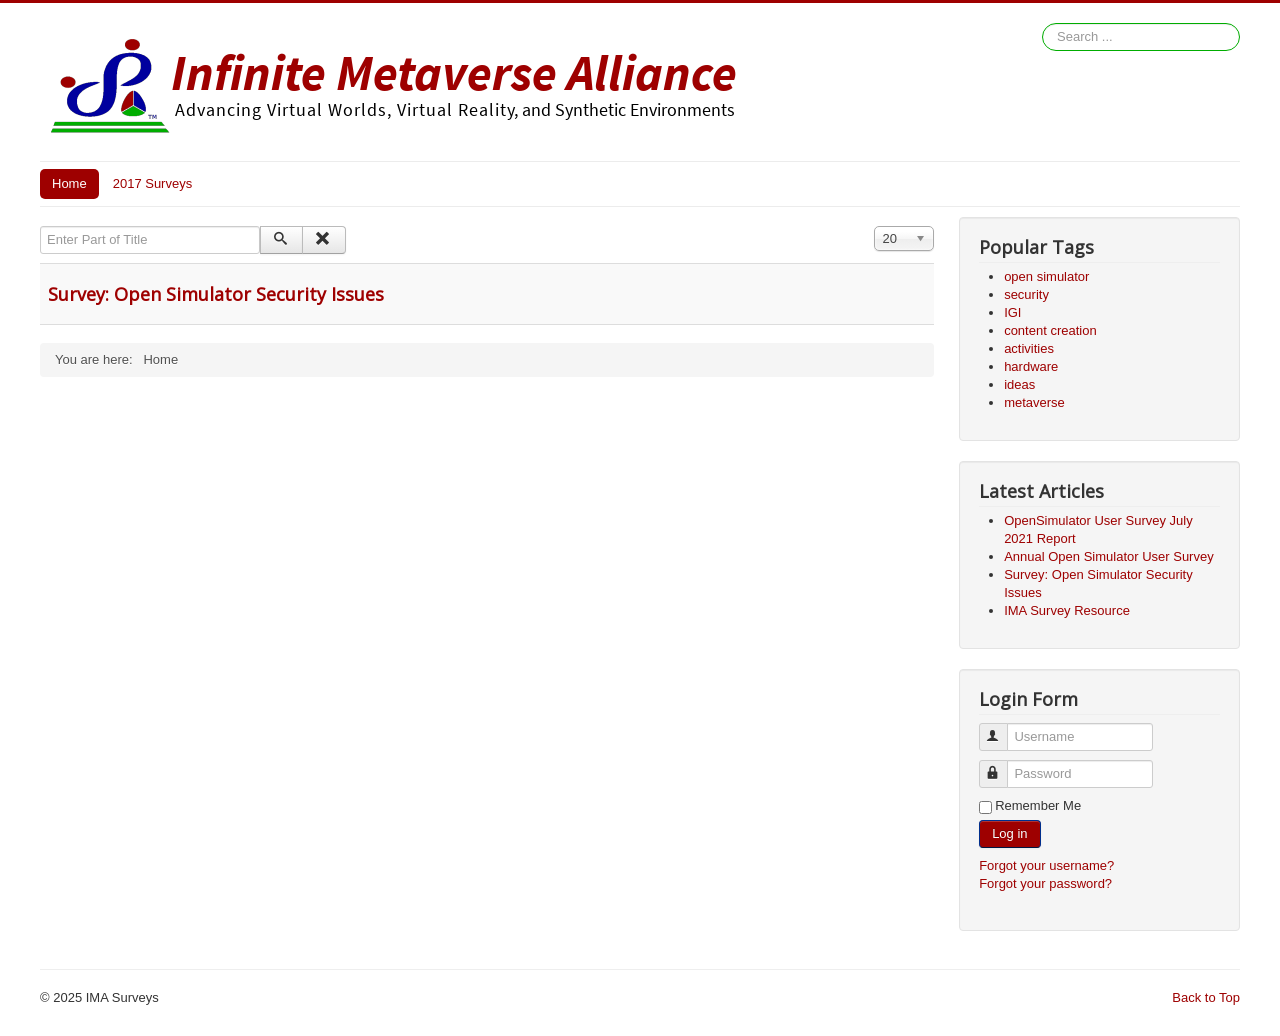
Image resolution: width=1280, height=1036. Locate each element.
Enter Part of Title (40, 226)
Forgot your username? (1046, 865)
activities (1029, 348)
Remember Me (1038, 805)
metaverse (1034, 402)
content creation (1050, 330)
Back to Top (1206, 997)
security (1026, 294)
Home (69, 183)
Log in (1009, 833)
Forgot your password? (1045, 883)
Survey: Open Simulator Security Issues (216, 294)
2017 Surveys (153, 183)
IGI (1012, 312)
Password (1002, 765)
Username (1002, 728)
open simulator (1046, 276)
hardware (1031, 366)
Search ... (1042, 23)
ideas (1019, 384)
